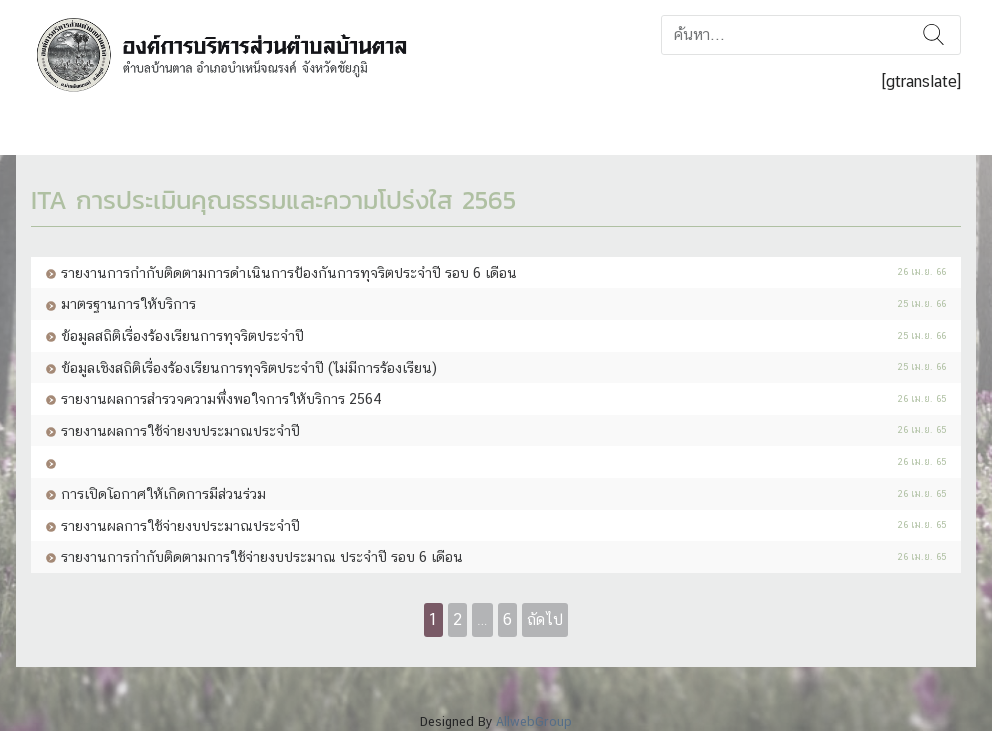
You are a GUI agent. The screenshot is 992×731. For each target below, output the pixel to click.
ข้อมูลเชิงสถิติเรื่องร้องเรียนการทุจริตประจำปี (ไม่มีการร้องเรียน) (249, 367)
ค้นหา (933, 35)
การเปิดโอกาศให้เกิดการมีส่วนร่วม (163, 493)
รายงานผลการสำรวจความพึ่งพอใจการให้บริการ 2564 (221, 398)
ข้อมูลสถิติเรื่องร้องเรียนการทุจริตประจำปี (182, 335)
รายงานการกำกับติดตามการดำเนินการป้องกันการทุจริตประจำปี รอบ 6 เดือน (289, 272)
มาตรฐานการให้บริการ (128, 303)
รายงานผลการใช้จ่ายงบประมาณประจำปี (180, 430)
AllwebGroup (534, 721)
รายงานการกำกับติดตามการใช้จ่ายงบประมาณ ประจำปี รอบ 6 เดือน (262, 556)
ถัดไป (545, 619)
